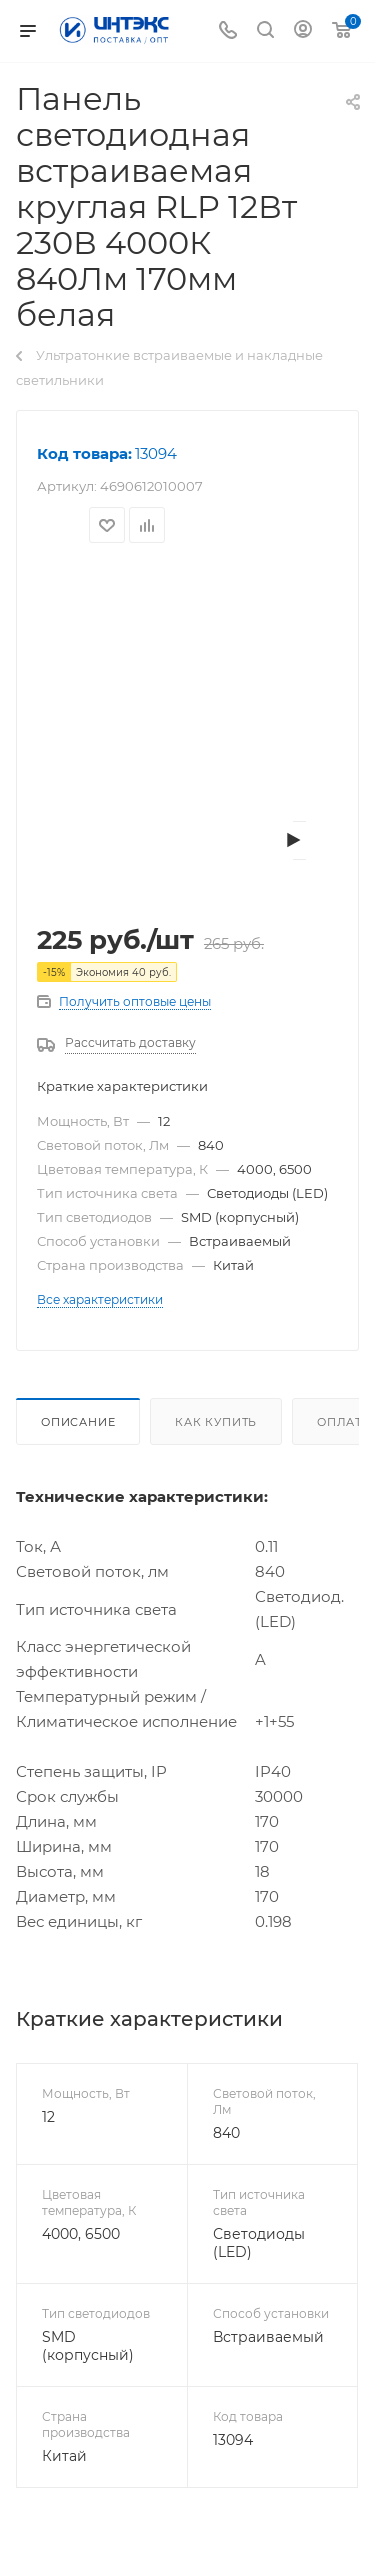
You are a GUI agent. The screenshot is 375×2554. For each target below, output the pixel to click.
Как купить (216, 1422)
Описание (78, 1422)
